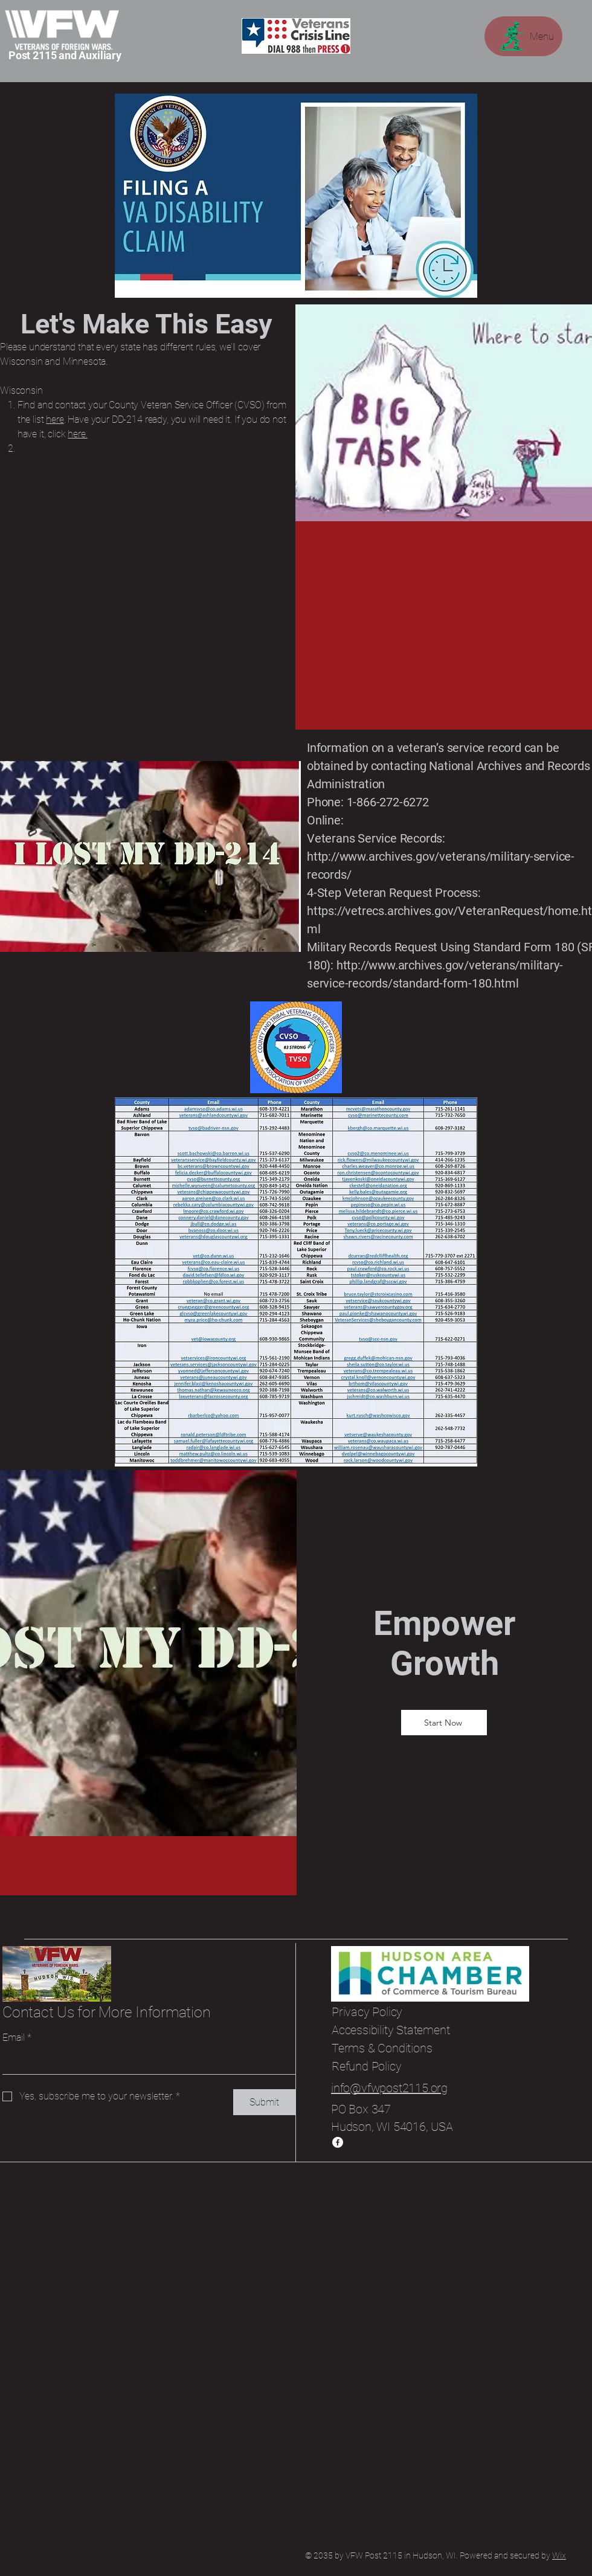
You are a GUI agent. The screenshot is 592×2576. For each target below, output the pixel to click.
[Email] (145, 2062)
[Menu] (523, 36)
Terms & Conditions (382, 2048)
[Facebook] (337, 2142)
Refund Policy (366, 2066)
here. (77, 434)
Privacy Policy (367, 2012)
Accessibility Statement (390, 2030)
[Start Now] (444, 1722)
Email (16, 2038)
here (54, 419)
